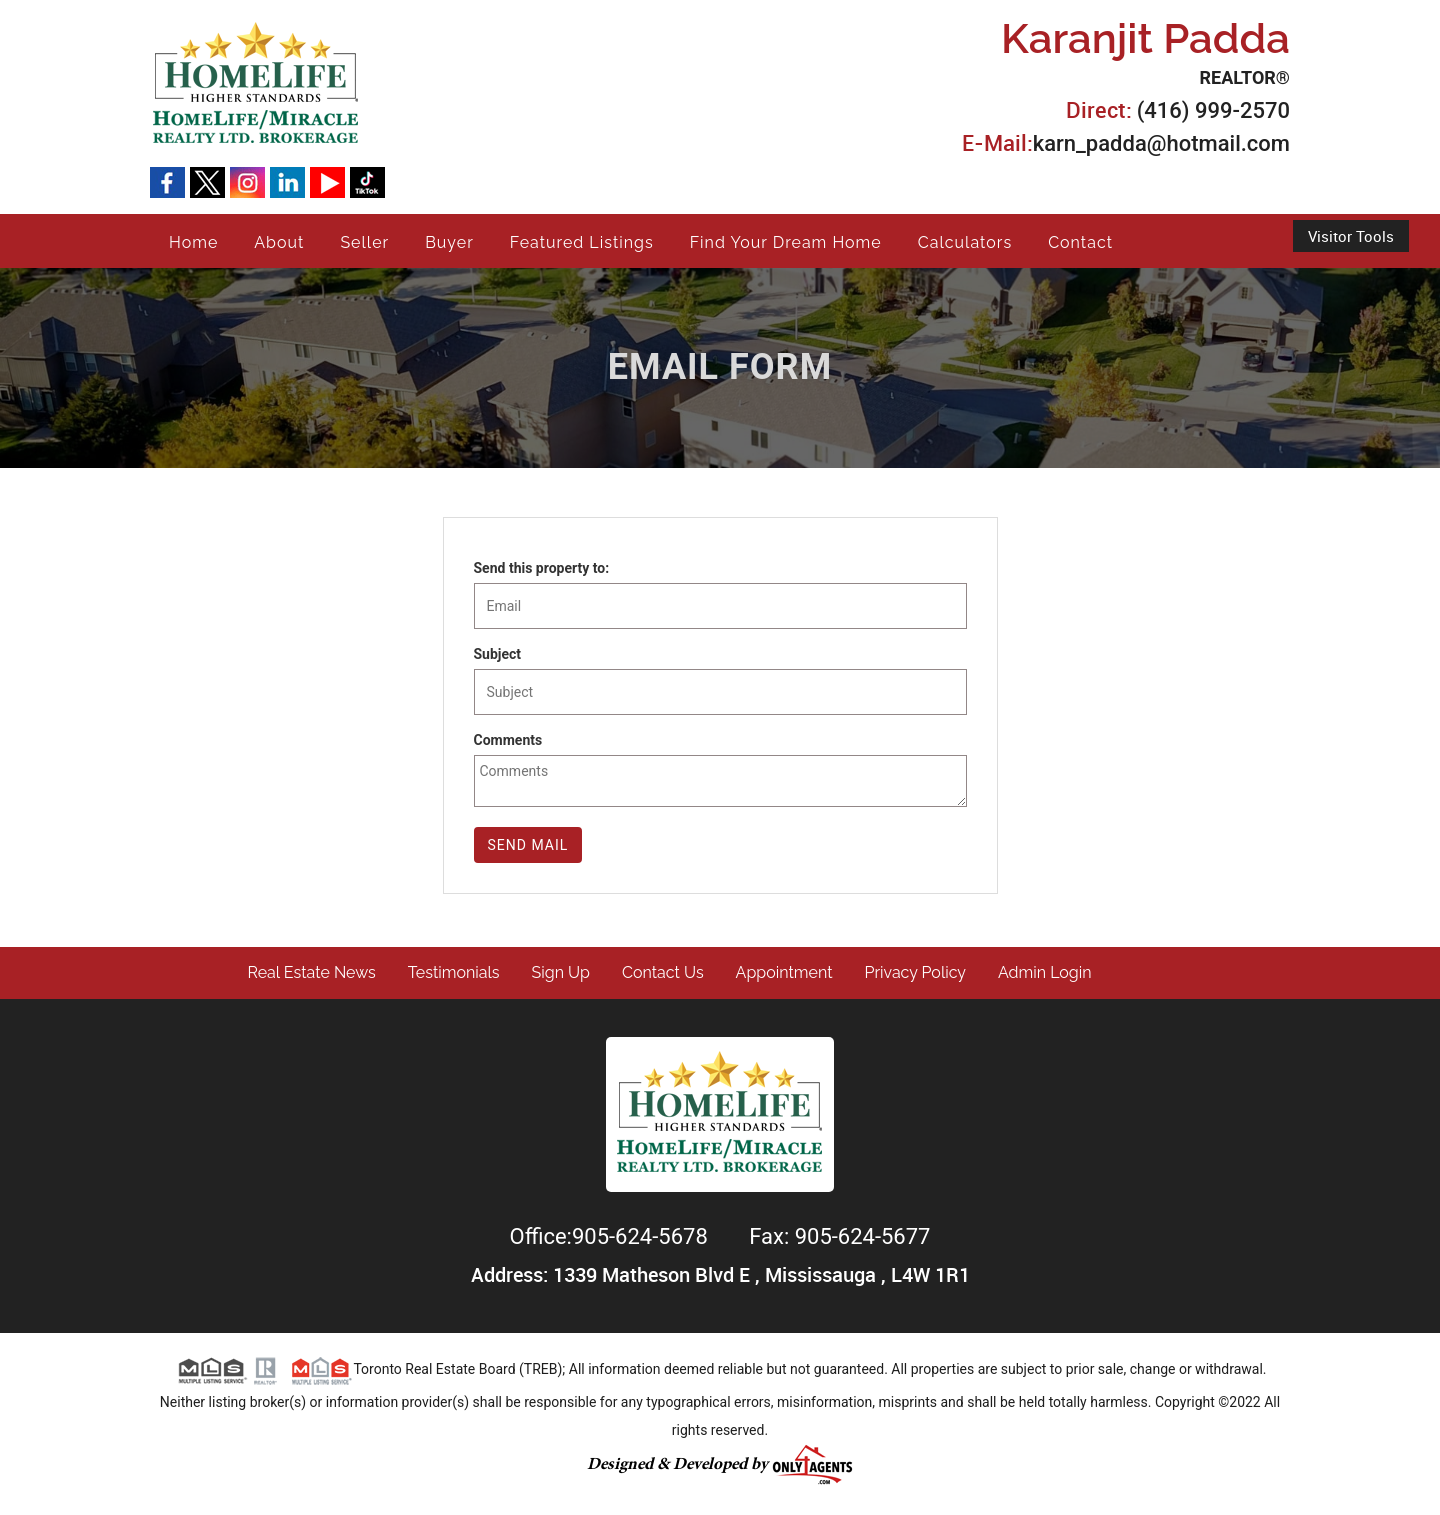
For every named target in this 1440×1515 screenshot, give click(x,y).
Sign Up (561, 972)
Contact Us (663, 972)
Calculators (965, 242)
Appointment (784, 972)
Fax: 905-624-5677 (839, 1236)
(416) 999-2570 (1213, 110)
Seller (364, 242)
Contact (1080, 242)
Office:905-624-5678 (612, 1236)
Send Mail (528, 845)
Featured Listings (582, 242)
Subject (498, 654)
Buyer (449, 242)
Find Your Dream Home (786, 242)
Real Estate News (312, 972)
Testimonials (454, 972)
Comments (508, 740)
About (279, 242)
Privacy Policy (916, 972)
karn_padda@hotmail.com (1161, 143)
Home (193, 242)
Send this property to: (542, 568)
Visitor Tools (1351, 236)
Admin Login (1045, 972)
